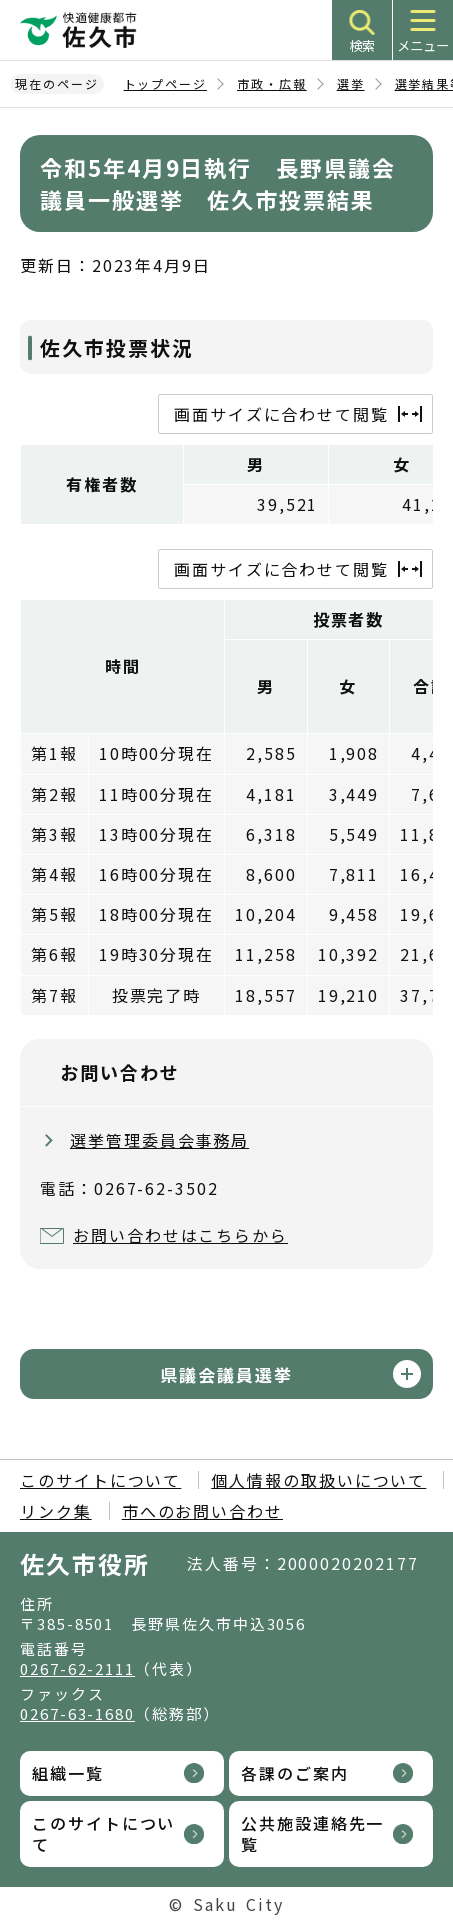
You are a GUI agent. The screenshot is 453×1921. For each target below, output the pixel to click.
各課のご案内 (295, 1773)
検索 (362, 45)
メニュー (423, 45)
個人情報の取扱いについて (318, 1480)
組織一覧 (68, 1773)
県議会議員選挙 (226, 1374)
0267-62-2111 (77, 1668)
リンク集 (56, 1511)
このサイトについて (100, 1480)
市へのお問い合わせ (202, 1511)
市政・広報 (272, 83)
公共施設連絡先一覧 (312, 1833)
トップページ (166, 83)
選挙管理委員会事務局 (159, 1140)
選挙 (351, 83)
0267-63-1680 (77, 1713)
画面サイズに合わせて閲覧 (281, 414)
